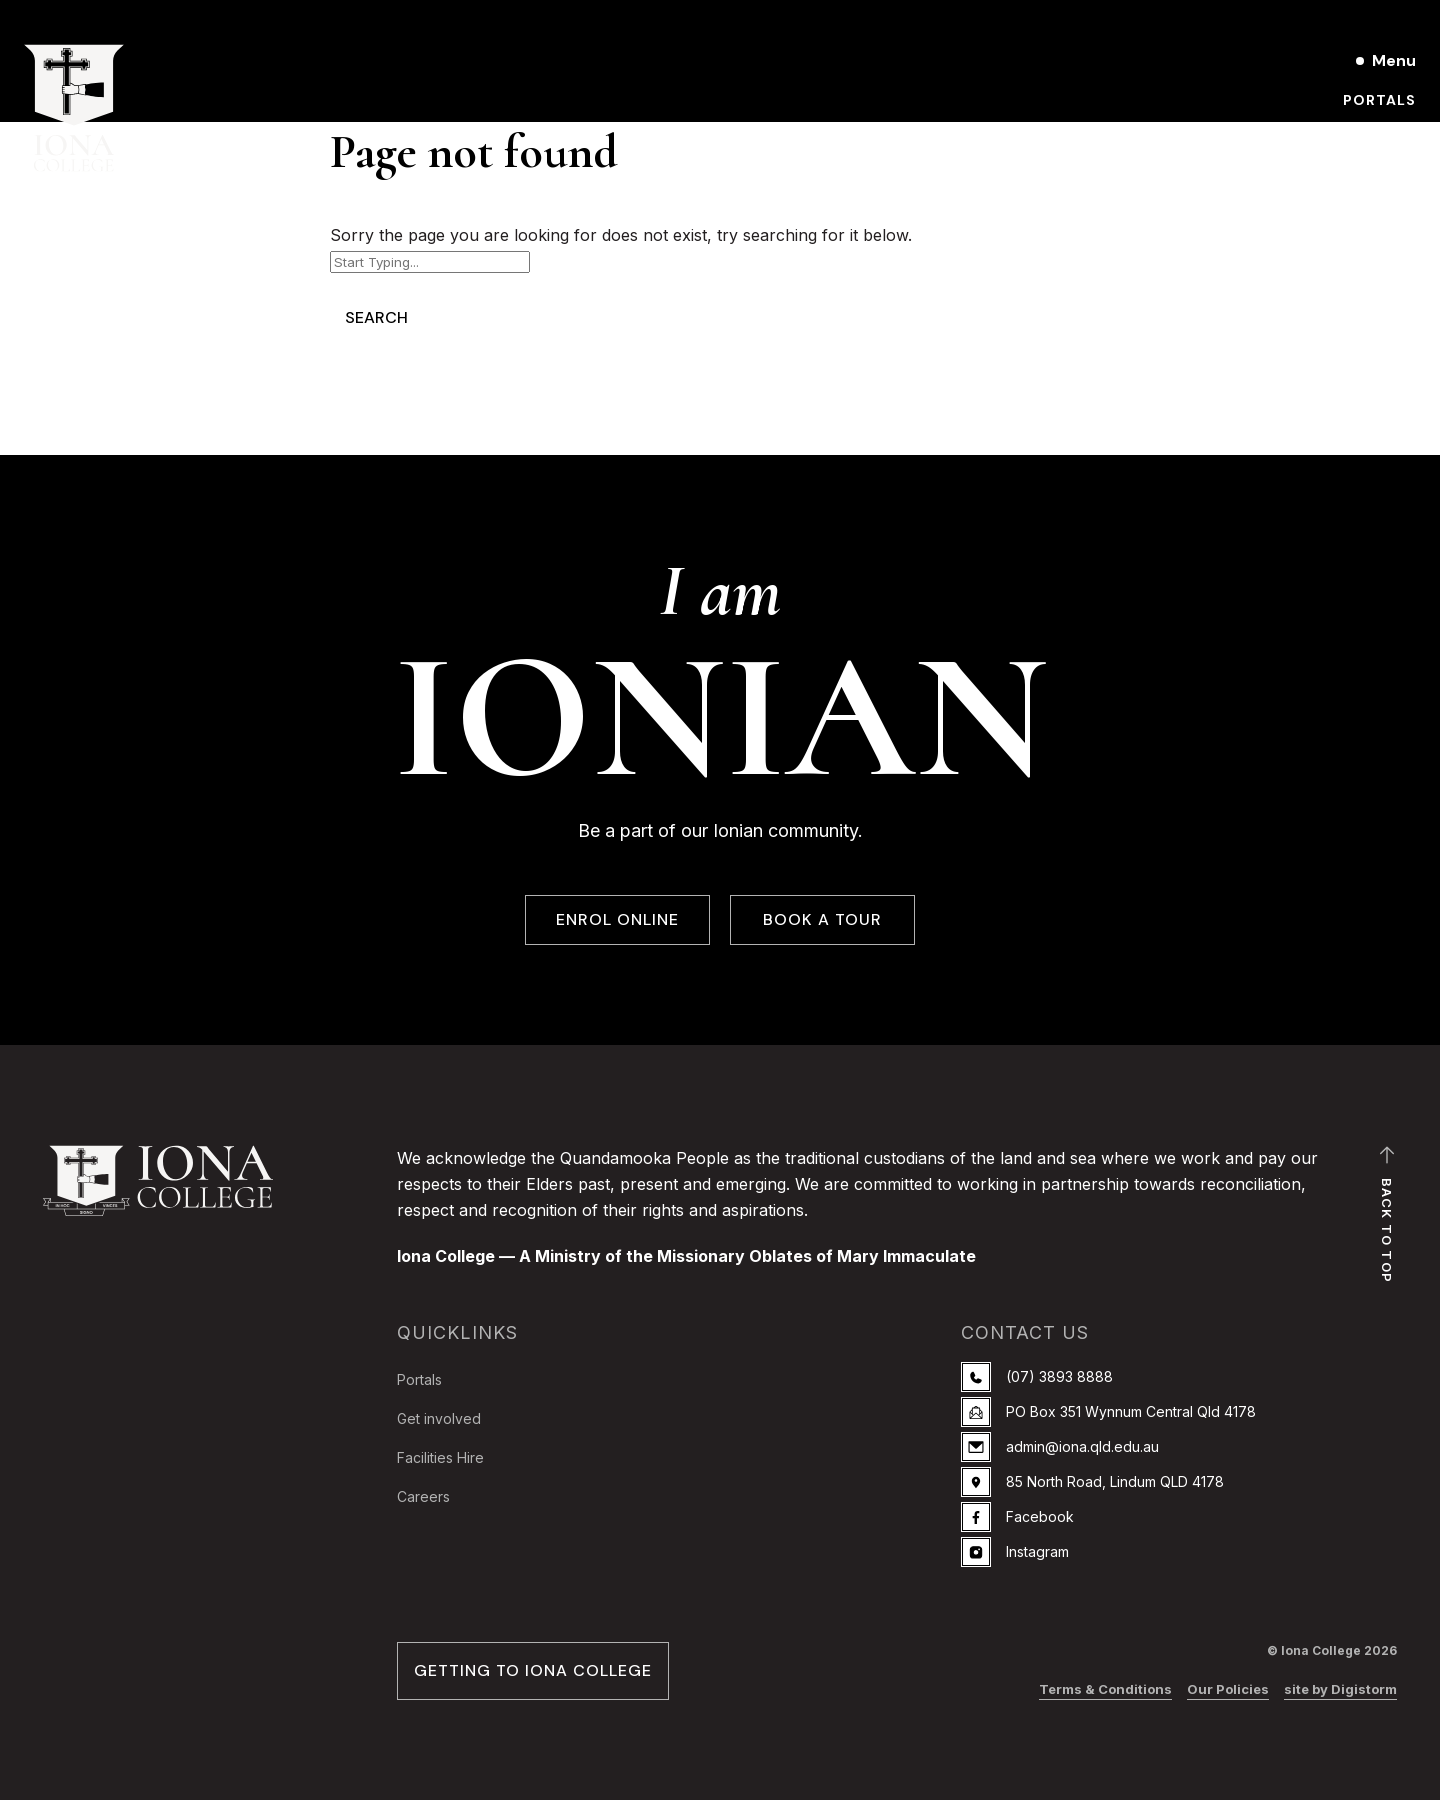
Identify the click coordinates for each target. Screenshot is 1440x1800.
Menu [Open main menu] (1394, 60)
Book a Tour (1361, 134)
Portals (1379, 100)
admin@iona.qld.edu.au (1060, 1447)
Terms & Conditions (1105, 1689)
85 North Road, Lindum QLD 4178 (1092, 1482)
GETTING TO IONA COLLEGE (533, 1671)
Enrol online (1359, 168)
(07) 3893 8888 (1037, 1377)
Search (376, 317)
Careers (423, 1496)
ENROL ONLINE (617, 920)
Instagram (1015, 1552)
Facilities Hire (440, 1457)
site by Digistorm (1340, 1689)
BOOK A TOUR (822, 920)
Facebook (1017, 1517)
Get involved (439, 1418)
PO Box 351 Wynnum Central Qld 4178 (1108, 1412)
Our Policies (1228, 1689)
